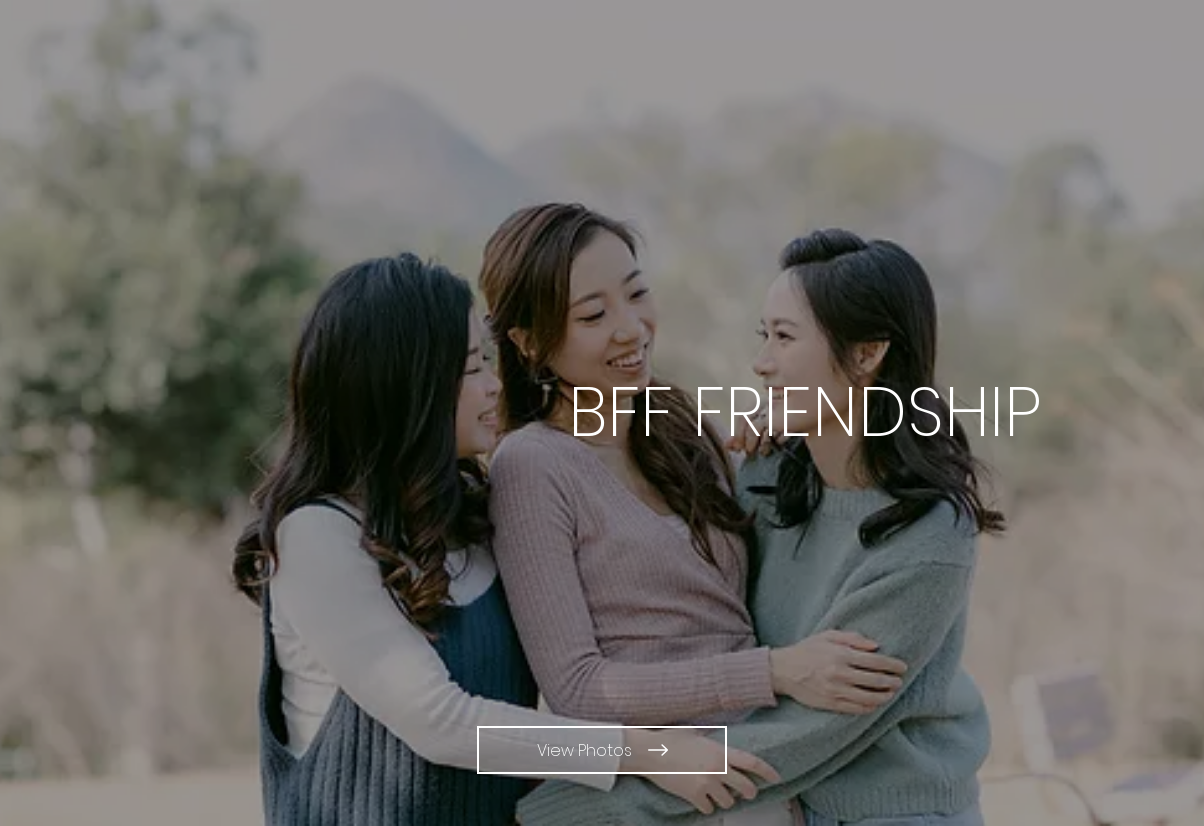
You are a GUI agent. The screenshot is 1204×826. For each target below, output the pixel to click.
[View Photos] (602, 750)
